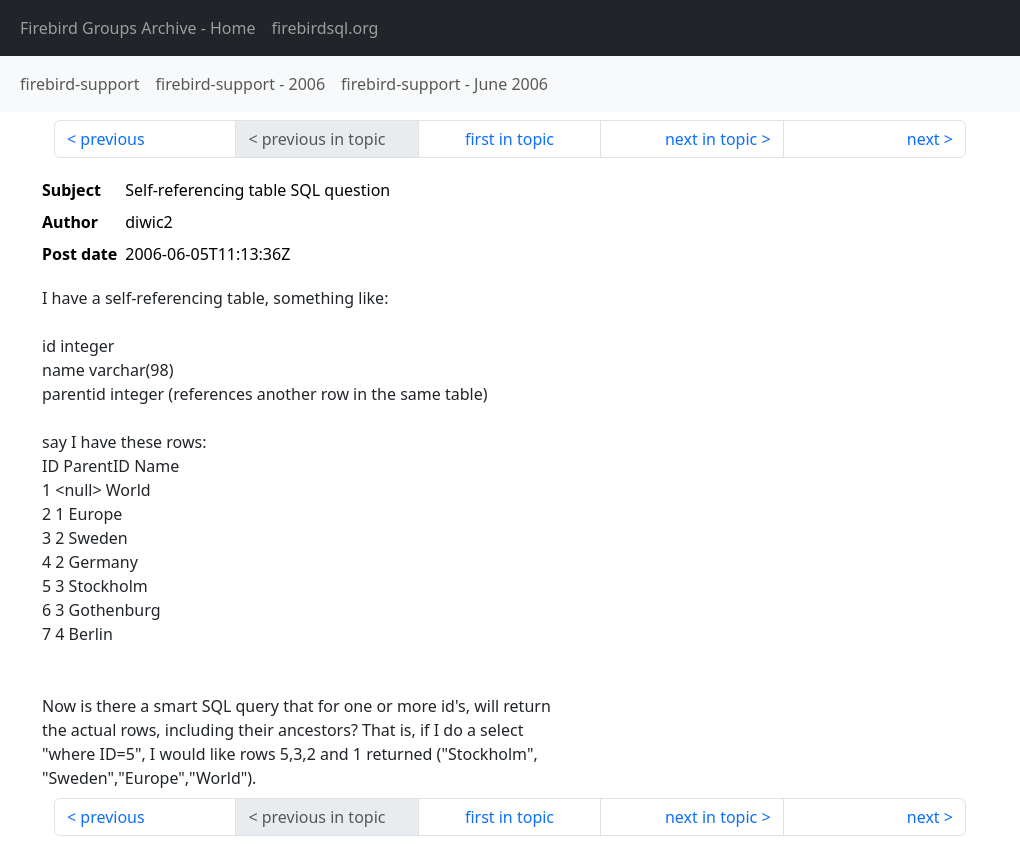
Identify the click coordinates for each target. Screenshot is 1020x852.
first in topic (509, 139)
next (923, 139)
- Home (138, 28)
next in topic (711, 139)
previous (112, 139)
